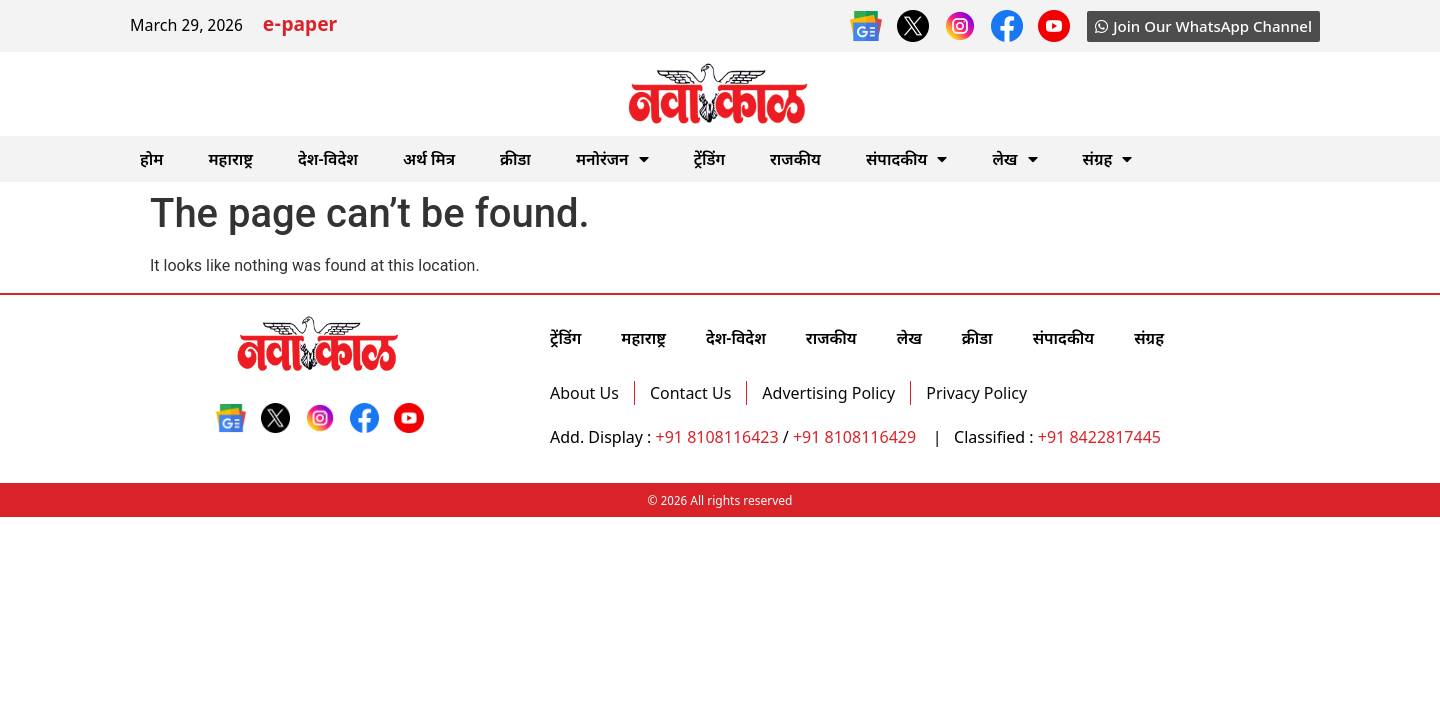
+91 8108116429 (856, 437)
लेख (1014, 159)
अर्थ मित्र (429, 159)
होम (151, 159)
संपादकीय (907, 159)
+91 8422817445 (1099, 437)
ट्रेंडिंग (709, 159)
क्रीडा (515, 159)
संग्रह (1108, 159)
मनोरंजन (612, 159)
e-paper (300, 26)
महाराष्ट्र (230, 159)
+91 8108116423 (717, 437)
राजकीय (795, 159)
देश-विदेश (328, 159)
